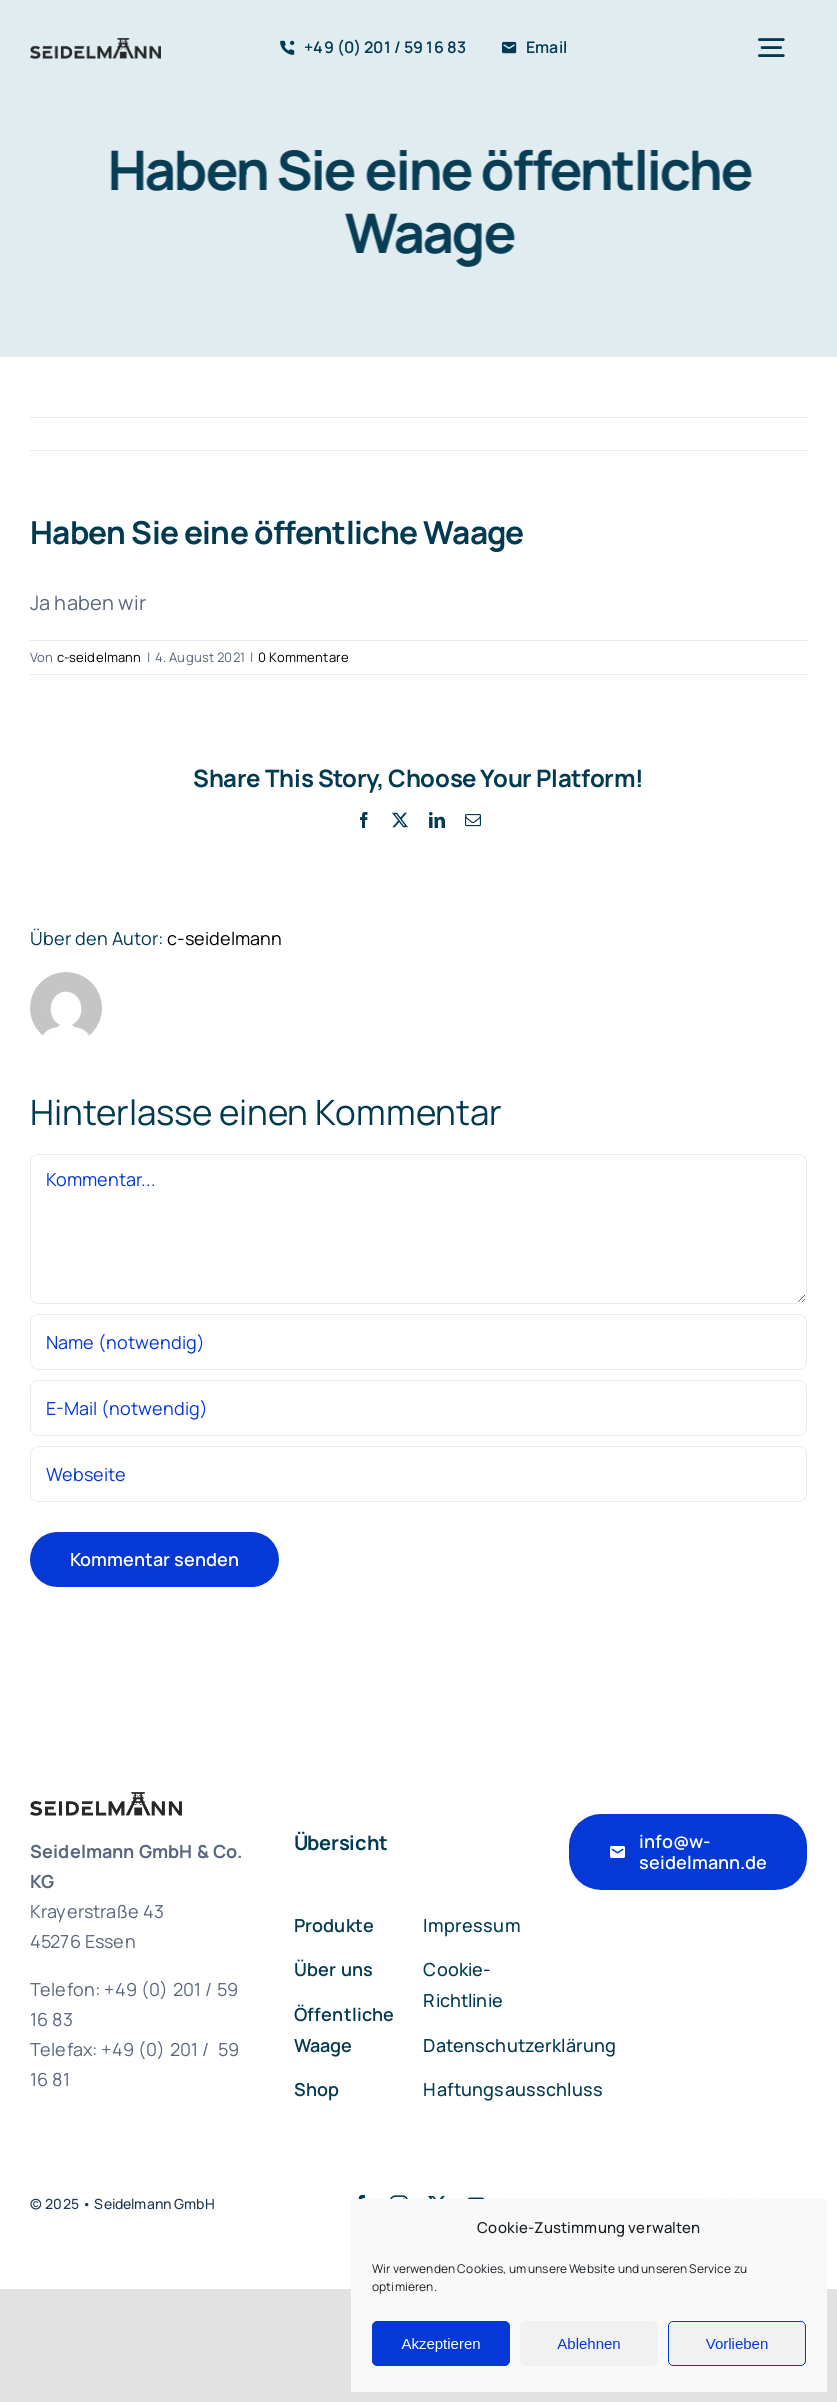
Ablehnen (588, 2343)
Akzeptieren (440, 2343)
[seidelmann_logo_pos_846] (95, 47)
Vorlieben (737, 2343)
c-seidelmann (99, 657)
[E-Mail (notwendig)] (418, 1408)
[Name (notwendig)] (418, 1342)
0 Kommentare (303, 657)
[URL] (418, 1474)
